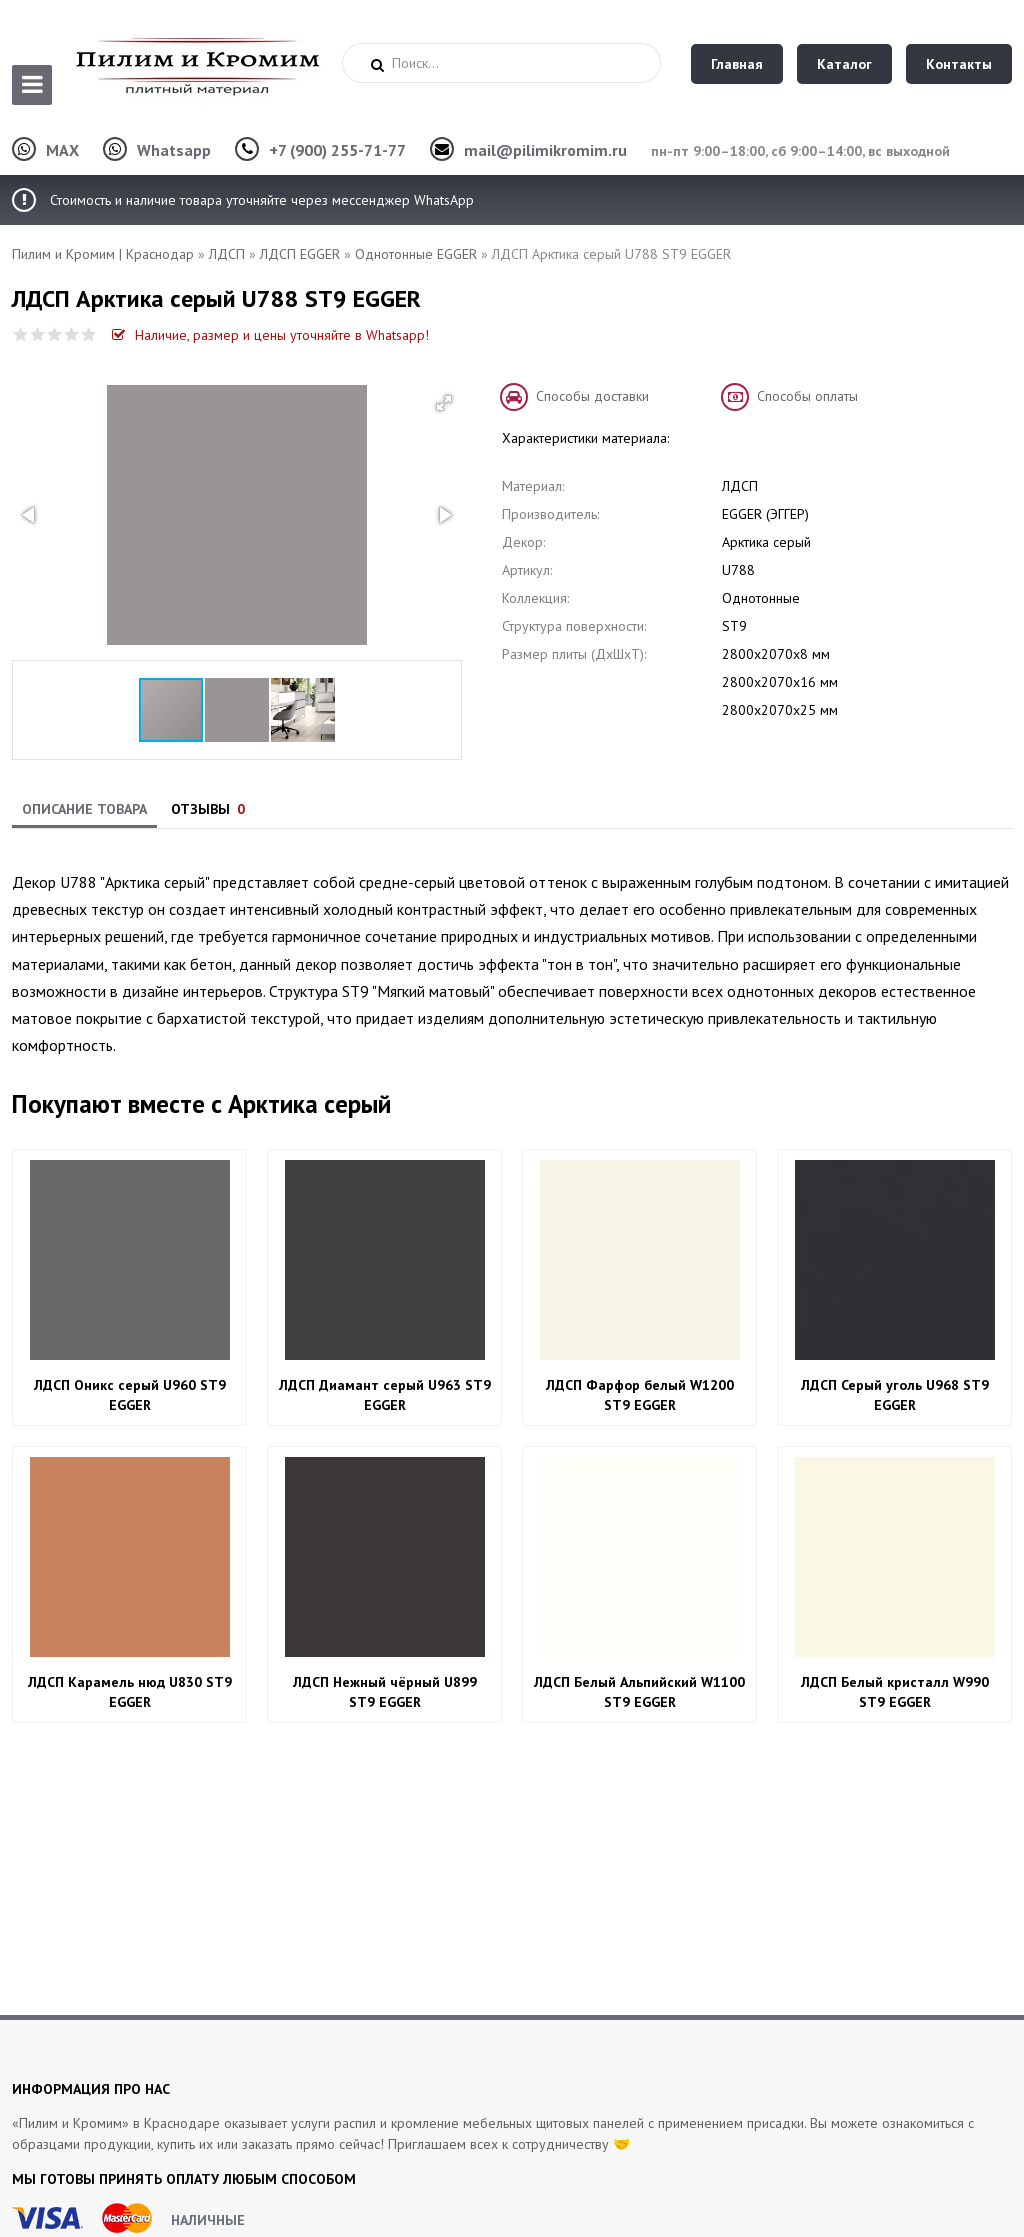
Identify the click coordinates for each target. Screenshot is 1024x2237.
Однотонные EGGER (416, 254)
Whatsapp (174, 150)
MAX (62, 150)
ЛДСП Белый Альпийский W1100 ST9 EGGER (639, 1692)
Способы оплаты (807, 396)
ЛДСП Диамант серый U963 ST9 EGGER (385, 1395)
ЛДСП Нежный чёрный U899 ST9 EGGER (385, 1692)
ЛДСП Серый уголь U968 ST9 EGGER (895, 1395)
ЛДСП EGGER (300, 254)
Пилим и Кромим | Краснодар (103, 254)
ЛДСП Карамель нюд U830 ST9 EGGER (130, 1692)
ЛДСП (227, 254)
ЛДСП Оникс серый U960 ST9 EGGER (130, 1395)
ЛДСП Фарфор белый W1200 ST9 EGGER (640, 1395)
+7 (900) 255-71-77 (337, 150)
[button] (444, 403)
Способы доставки (592, 396)
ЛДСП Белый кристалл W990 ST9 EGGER (895, 1692)
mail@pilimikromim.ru (545, 150)
